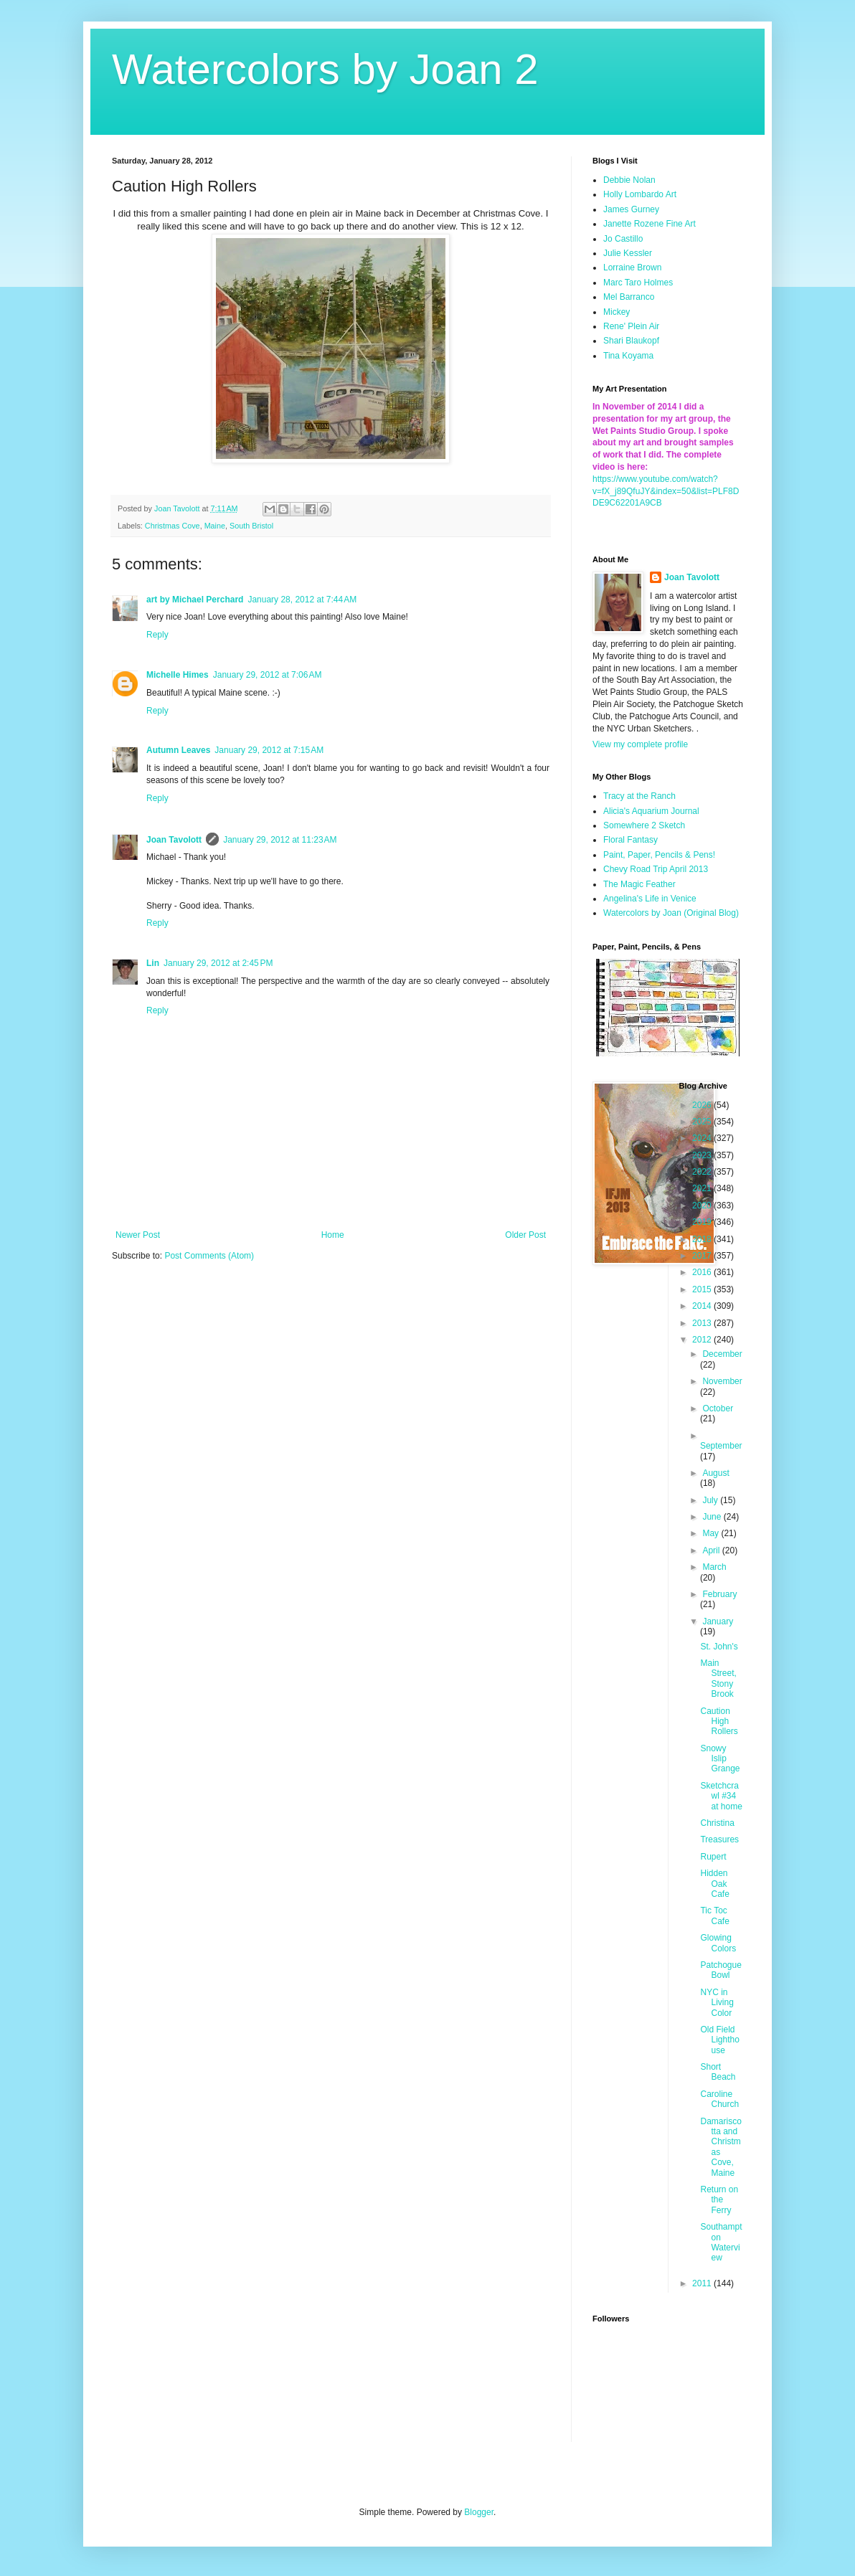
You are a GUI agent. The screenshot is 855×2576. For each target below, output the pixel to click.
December (722, 1354)
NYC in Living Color (716, 2002)
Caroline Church (719, 2099)
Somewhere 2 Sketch (644, 825)
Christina (717, 1823)
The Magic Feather (639, 884)
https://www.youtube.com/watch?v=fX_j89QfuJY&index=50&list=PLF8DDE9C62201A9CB (665, 491)
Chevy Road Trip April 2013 (655, 869)
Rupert (713, 1857)
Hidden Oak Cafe (714, 1883)
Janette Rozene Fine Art (649, 224)
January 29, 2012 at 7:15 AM (268, 750)
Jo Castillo (623, 239)
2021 (703, 1188)
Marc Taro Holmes (638, 283)
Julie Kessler (627, 253)
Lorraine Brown (632, 267)
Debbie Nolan (629, 180)
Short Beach (717, 2072)
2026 (703, 1105)
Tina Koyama (628, 356)
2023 (703, 1155)
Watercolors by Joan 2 (325, 69)
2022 (703, 1172)
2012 (703, 1340)
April (712, 1550)
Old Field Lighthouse (719, 2040)
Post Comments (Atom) (209, 1256)
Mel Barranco (628, 297)
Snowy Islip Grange (720, 1758)
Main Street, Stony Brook (718, 1678)
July (711, 1500)
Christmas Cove (172, 525)
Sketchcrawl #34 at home (721, 1796)
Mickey (616, 312)
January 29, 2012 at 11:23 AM (279, 840)
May (711, 1533)
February (719, 1594)
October (717, 1408)
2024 (703, 1138)
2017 (703, 1256)
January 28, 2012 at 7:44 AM (301, 600)
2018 (703, 1239)
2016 (703, 1272)
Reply (157, 635)
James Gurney (631, 209)
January (717, 1621)
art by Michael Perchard (194, 600)
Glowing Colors (718, 1943)
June (712, 1517)
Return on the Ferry (719, 2199)
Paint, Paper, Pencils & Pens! (659, 855)
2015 (703, 1289)
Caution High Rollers (718, 1721)
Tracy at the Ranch (639, 796)
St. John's (718, 1647)
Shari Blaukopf (631, 341)
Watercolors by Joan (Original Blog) (671, 913)
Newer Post (137, 1235)
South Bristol (251, 525)
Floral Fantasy (630, 840)
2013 (703, 1323)
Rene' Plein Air (631, 326)
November (722, 1381)
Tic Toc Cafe (714, 1915)
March (714, 1567)
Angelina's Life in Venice (649, 899)
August (715, 1473)
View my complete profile (640, 744)
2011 (703, 2283)
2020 (703, 1206)
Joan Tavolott (174, 840)
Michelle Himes (177, 675)
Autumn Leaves (178, 750)
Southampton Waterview (721, 2242)
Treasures (719, 1839)
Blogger (478, 2512)
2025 (703, 1122)
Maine (214, 525)
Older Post (525, 1235)
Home (332, 1235)
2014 (703, 1306)
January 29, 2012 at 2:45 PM (218, 963)
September (721, 1446)
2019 (703, 1222)
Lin (152, 963)
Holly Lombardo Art (639, 194)
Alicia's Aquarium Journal (651, 811)
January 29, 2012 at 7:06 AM (267, 675)
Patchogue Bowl (720, 1970)
